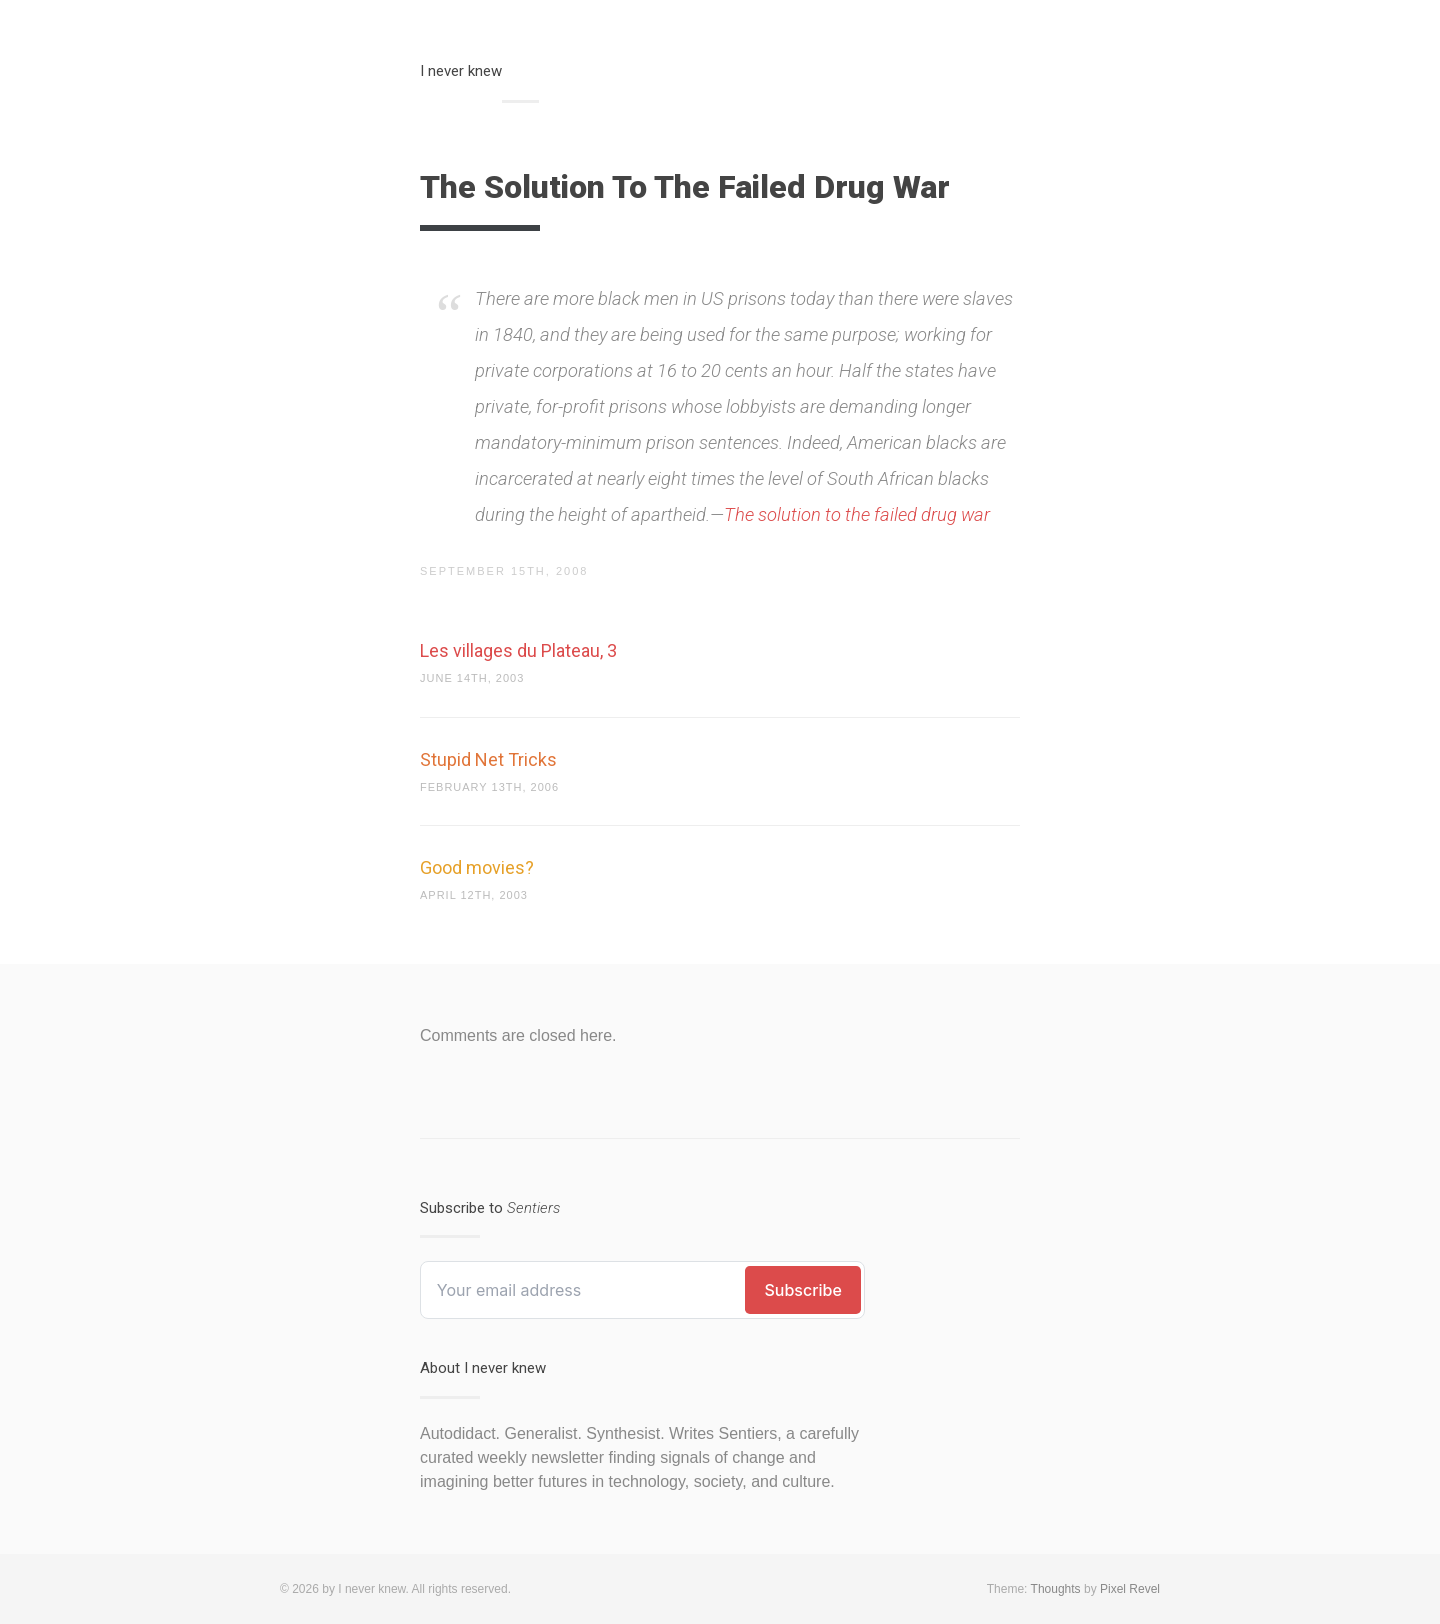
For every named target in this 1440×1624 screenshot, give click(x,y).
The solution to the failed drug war (857, 514)
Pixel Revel (1130, 1589)
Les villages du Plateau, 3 (518, 650)
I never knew (461, 71)
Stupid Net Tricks (488, 759)
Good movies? (477, 867)
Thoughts (1056, 1589)
